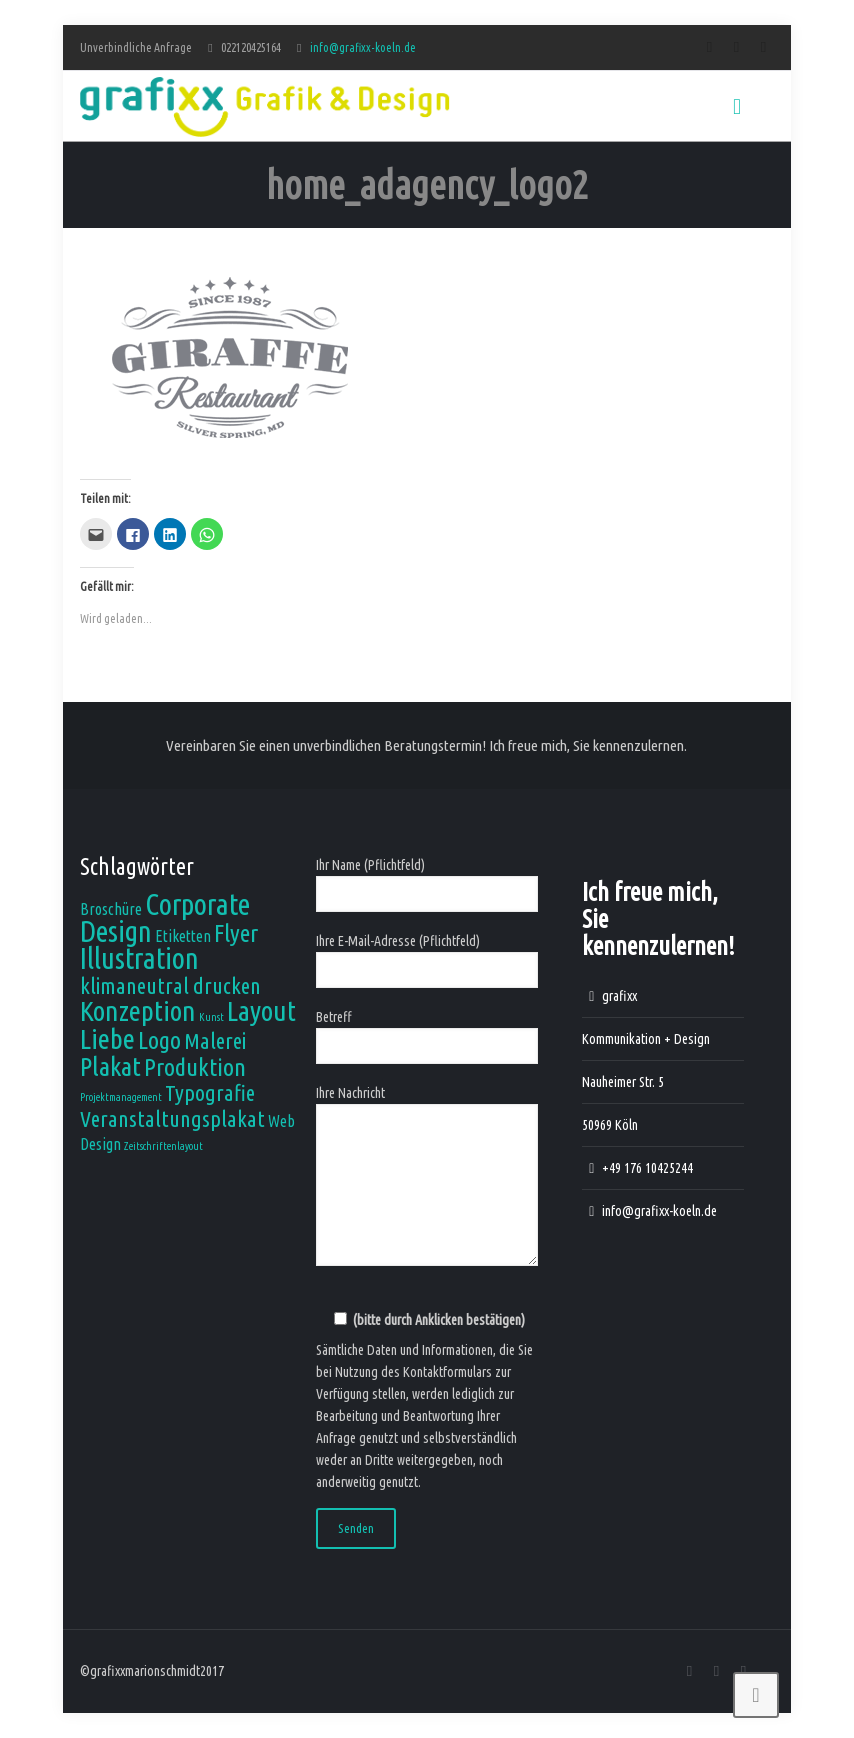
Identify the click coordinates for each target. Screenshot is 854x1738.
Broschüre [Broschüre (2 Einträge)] (111, 909)
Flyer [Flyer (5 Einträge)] (236, 933)
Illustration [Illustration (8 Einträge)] (139, 958)
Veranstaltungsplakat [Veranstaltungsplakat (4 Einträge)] (172, 1118)
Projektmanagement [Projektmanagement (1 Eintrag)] (121, 1097)
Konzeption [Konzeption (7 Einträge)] (138, 1010)
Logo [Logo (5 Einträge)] (159, 1040)
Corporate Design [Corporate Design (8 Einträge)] (165, 918)
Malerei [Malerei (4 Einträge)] (215, 1040)
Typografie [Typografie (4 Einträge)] (210, 1092)
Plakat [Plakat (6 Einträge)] (110, 1066)
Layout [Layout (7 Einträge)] (261, 1010)
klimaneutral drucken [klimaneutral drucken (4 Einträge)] (170, 985)
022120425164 (251, 47)
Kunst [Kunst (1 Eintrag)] (211, 1017)
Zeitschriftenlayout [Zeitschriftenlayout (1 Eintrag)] (163, 1146)
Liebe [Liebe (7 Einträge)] (107, 1038)
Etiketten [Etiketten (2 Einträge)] (183, 936)
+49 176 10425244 (647, 1168)
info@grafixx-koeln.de (363, 47)
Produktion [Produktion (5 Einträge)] (195, 1067)
